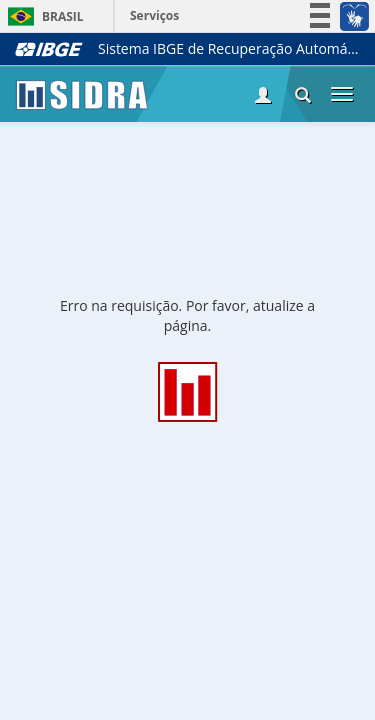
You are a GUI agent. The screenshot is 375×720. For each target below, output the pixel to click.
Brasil (42, 16)
